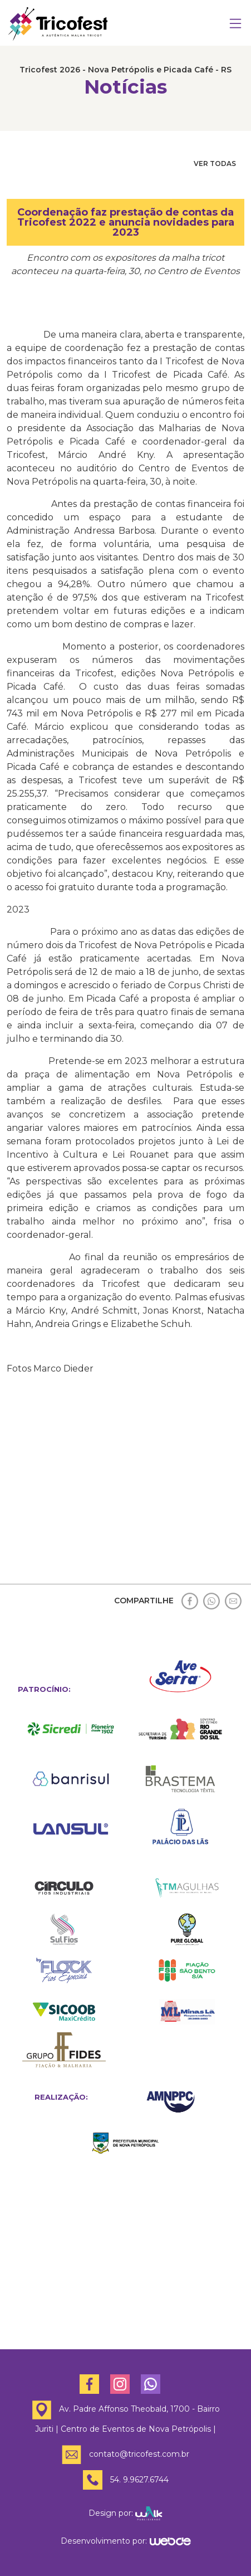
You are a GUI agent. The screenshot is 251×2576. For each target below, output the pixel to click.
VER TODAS (215, 163)
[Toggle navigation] (235, 24)
